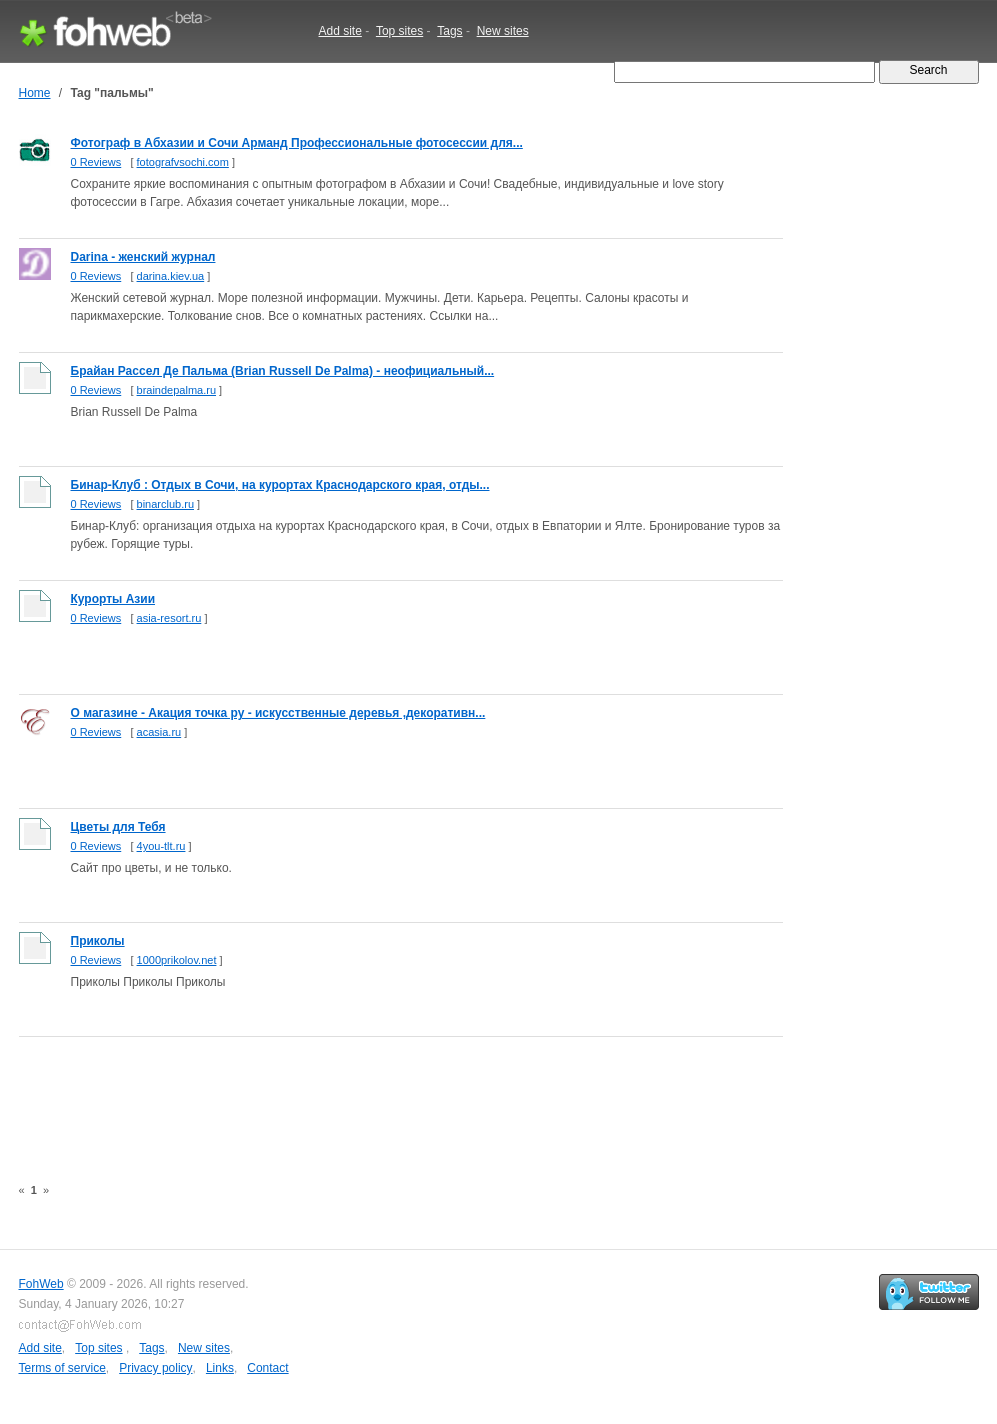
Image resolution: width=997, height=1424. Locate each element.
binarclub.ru (165, 504)
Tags (449, 31)
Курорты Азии (113, 599)
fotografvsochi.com (183, 162)
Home (35, 93)
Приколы (98, 941)
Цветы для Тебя (118, 827)
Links (220, 1368)
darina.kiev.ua (171, 276)
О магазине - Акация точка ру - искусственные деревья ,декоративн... (278, 713)
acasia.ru (159, 732)
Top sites (399, 31)
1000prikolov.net (177, 960)
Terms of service (62, 1368)
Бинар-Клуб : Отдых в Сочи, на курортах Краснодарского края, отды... (280, 485)
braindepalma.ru (177, 390)
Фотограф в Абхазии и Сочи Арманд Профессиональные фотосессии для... (297, 143)
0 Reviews (96, 162)
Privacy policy (155, 1368)
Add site (340, 31)
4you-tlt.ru (161, 846)
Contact (267, 1368)
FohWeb (41, 1284)
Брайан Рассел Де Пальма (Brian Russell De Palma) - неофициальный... (283, 371)
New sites (503, 31)
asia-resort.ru (169, 618)
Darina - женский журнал (143, 257)
